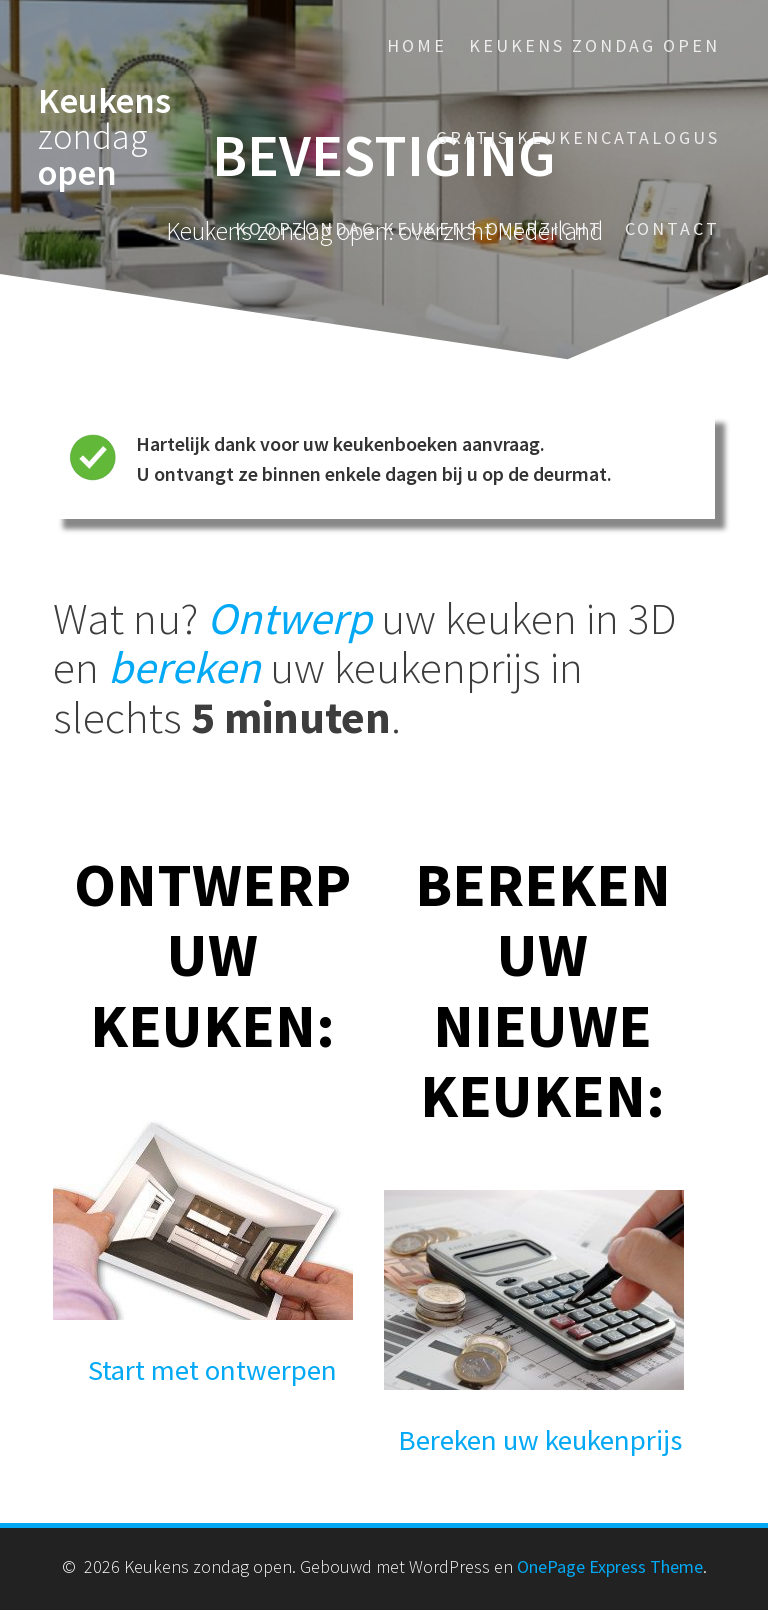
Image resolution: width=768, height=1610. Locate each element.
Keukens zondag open (594, 45)
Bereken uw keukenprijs (540, 1440)
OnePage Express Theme (610, 1566)
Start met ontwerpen (212, 1370)
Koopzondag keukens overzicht (419, 228)
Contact (672, 228)
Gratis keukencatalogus (578, 137)
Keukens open (104, 137)
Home (417, 45)
